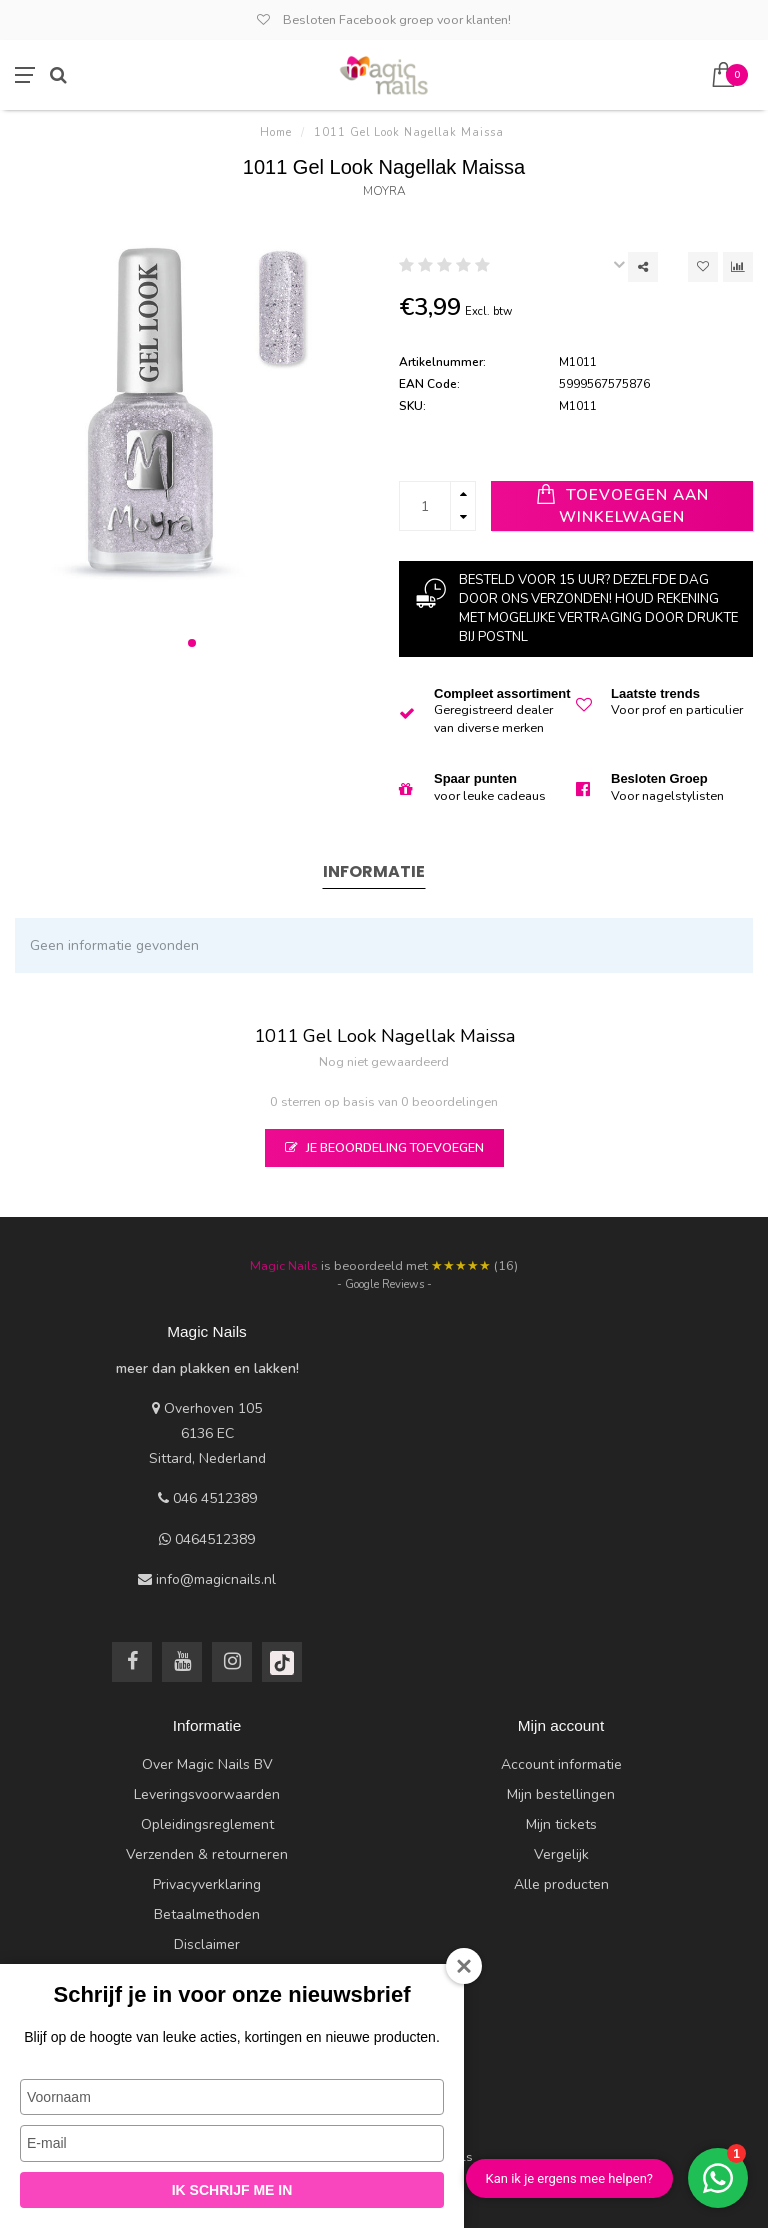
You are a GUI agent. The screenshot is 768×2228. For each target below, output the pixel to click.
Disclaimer (207, 1944)
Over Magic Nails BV (207, 1764)
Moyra (384, 191)
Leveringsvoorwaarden (207, 1794)
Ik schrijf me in (232, 2190)
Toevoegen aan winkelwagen (622, 505)
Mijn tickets (561, 1824)
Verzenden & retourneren (207, 1854)
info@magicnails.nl (216, 1579)
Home (276, 132)
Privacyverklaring (207, 1884)
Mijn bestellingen (561, 1794)
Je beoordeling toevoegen (384, 1147)
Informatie (374, 871)
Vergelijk (561, 1854)
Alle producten (561, 1884)
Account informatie (561, 1764)
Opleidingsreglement (207, 1824)
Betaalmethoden (207, 1914)
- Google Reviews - (384, 1284)
